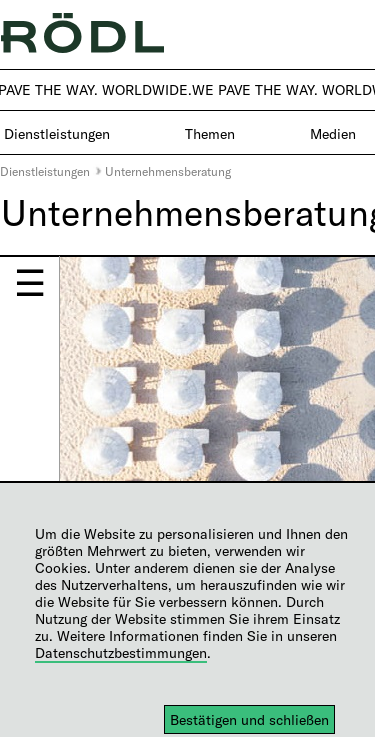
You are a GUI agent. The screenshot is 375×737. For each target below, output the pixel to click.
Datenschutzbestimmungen (121, 652)
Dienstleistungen (45, 171)
